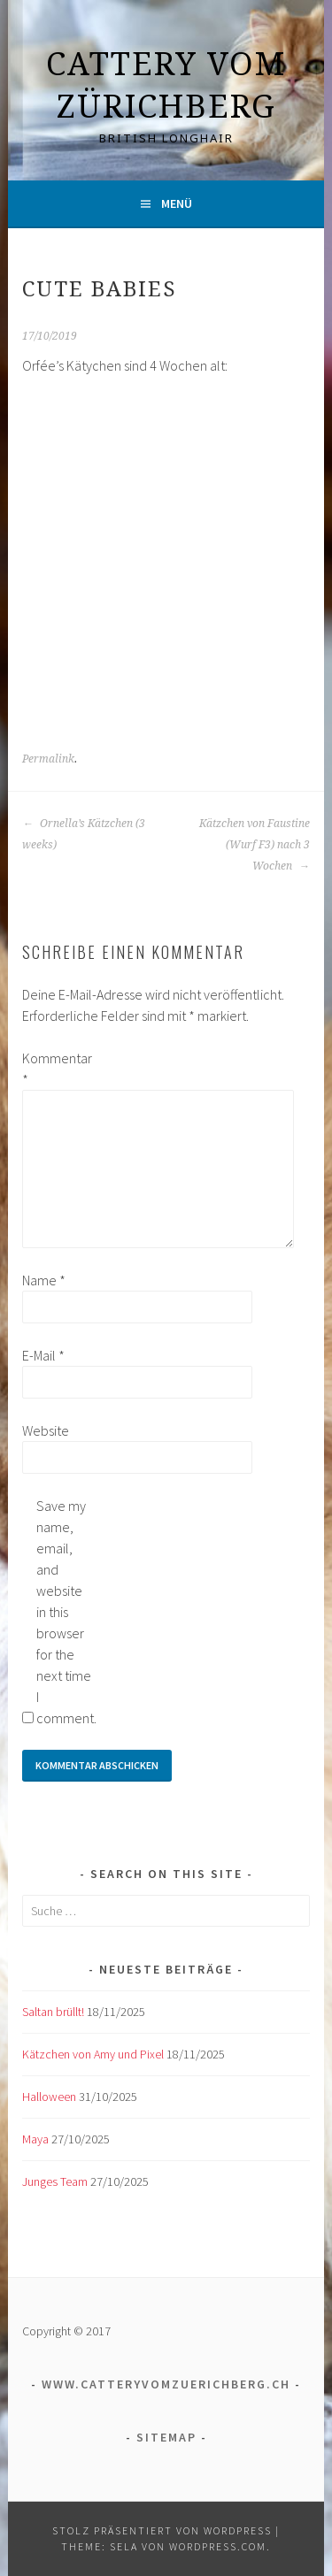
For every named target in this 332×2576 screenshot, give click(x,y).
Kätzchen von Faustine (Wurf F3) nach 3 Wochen (254, 844)
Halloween (49, 2096)
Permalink (48, 759)
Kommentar (50, 1068)
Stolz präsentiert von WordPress (162, 2530)
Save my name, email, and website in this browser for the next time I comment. (64, 1612)
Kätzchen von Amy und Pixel (93, 2054)
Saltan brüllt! (53, 2012)
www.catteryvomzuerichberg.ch (166, 2384)
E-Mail (43, 1355)
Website (45, 1430)
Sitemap (166, 2437)
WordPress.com (217, 2546)
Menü (176, 203)
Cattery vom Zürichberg (166, 84)
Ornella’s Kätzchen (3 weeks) (83, 834)
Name (44, 1280)
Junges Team (55, 2181)
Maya (35, 2139)
